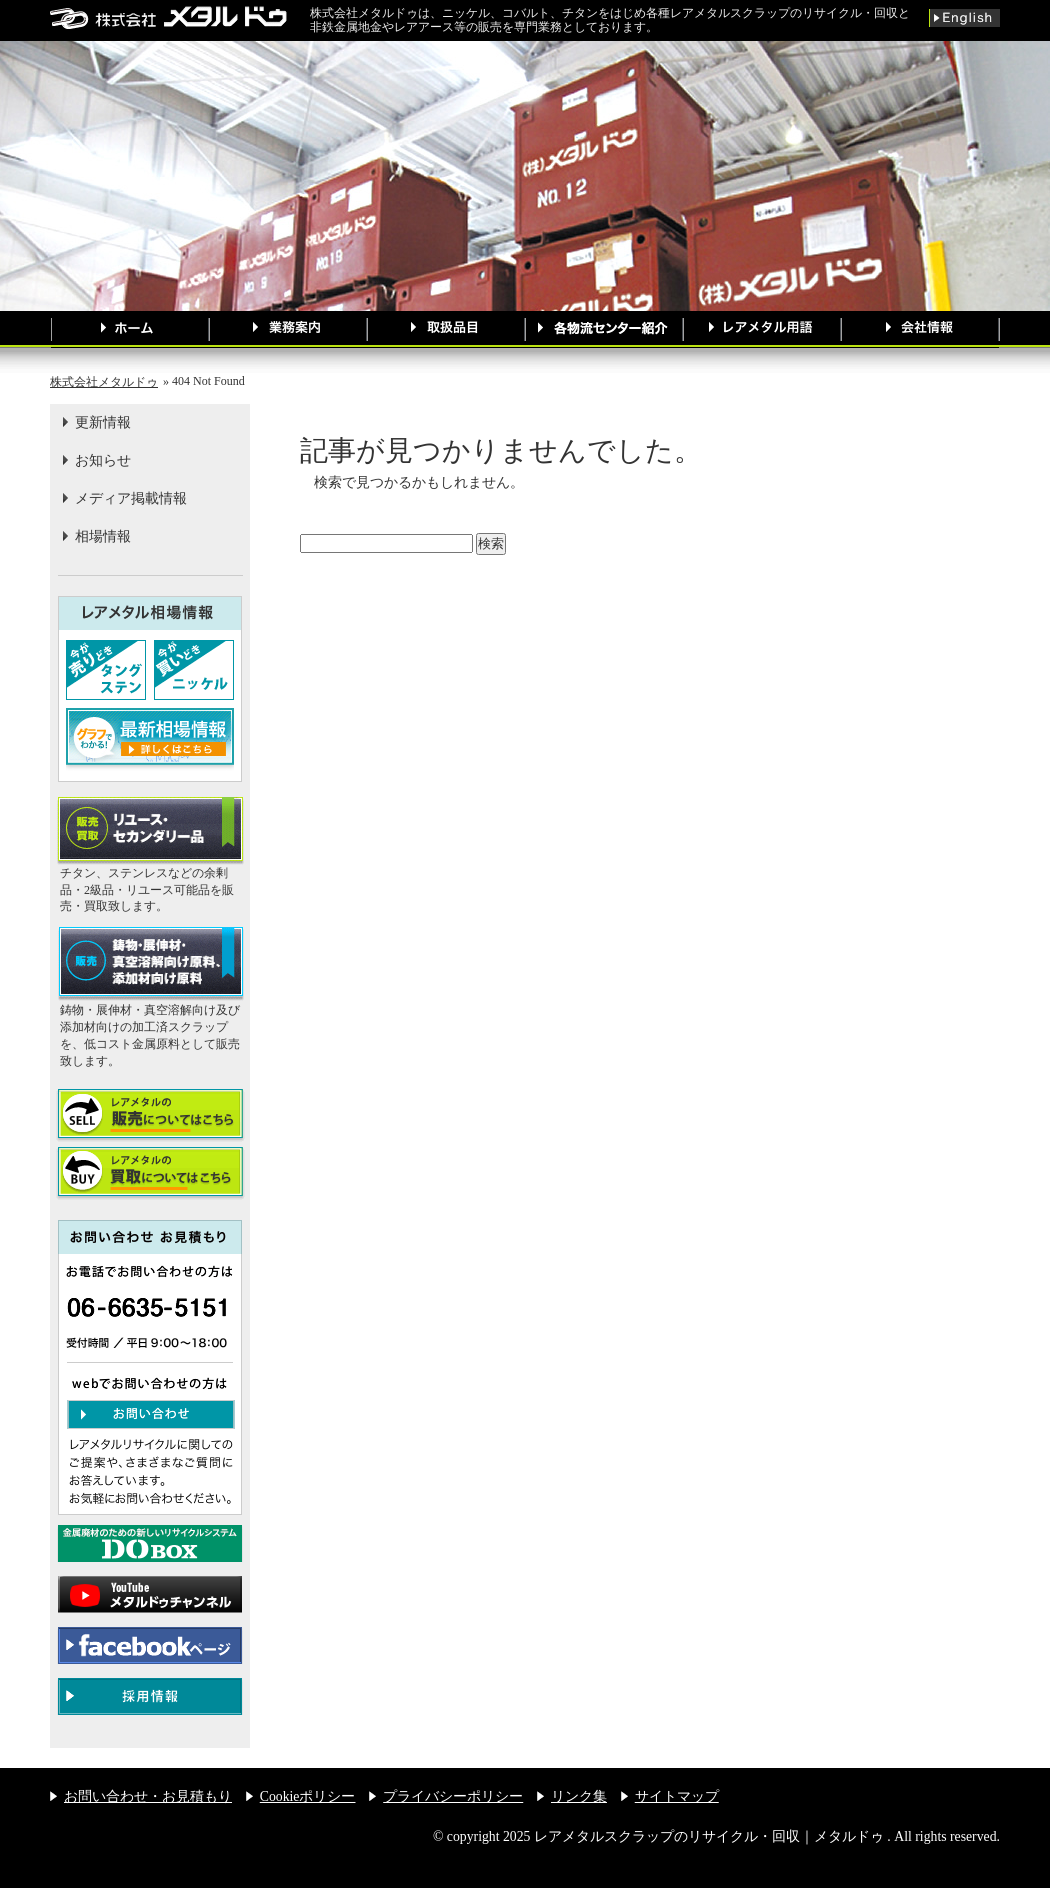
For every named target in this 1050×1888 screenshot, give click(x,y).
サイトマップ (677, 1796)
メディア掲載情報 (131, 498)
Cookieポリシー (308, 1796)
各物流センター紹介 (604, 329)
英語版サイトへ (964, 18)
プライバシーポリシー (453, 1796)
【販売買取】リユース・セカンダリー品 (150, 831)
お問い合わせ (151, 1414)
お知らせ (103, 460)
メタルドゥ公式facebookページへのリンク (150, 1645)
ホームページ (130, 329)
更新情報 (103, 422)
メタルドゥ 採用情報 (150, 1696)
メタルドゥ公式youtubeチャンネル (150, 1594)
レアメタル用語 (762, 329)
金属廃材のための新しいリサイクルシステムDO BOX (150, 1543)
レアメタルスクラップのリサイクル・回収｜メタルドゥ (180, 17)
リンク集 (579, 1796)
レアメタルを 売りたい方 (150, 1115)
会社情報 (920, 329)
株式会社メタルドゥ (104, 382)
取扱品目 (446, 329)
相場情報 (103, 536)
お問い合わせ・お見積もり (148, 1796)
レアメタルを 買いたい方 (150, 1173)
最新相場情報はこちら (150, 740)
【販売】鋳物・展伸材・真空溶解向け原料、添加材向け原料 (150, 964)
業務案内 (288, 329)
